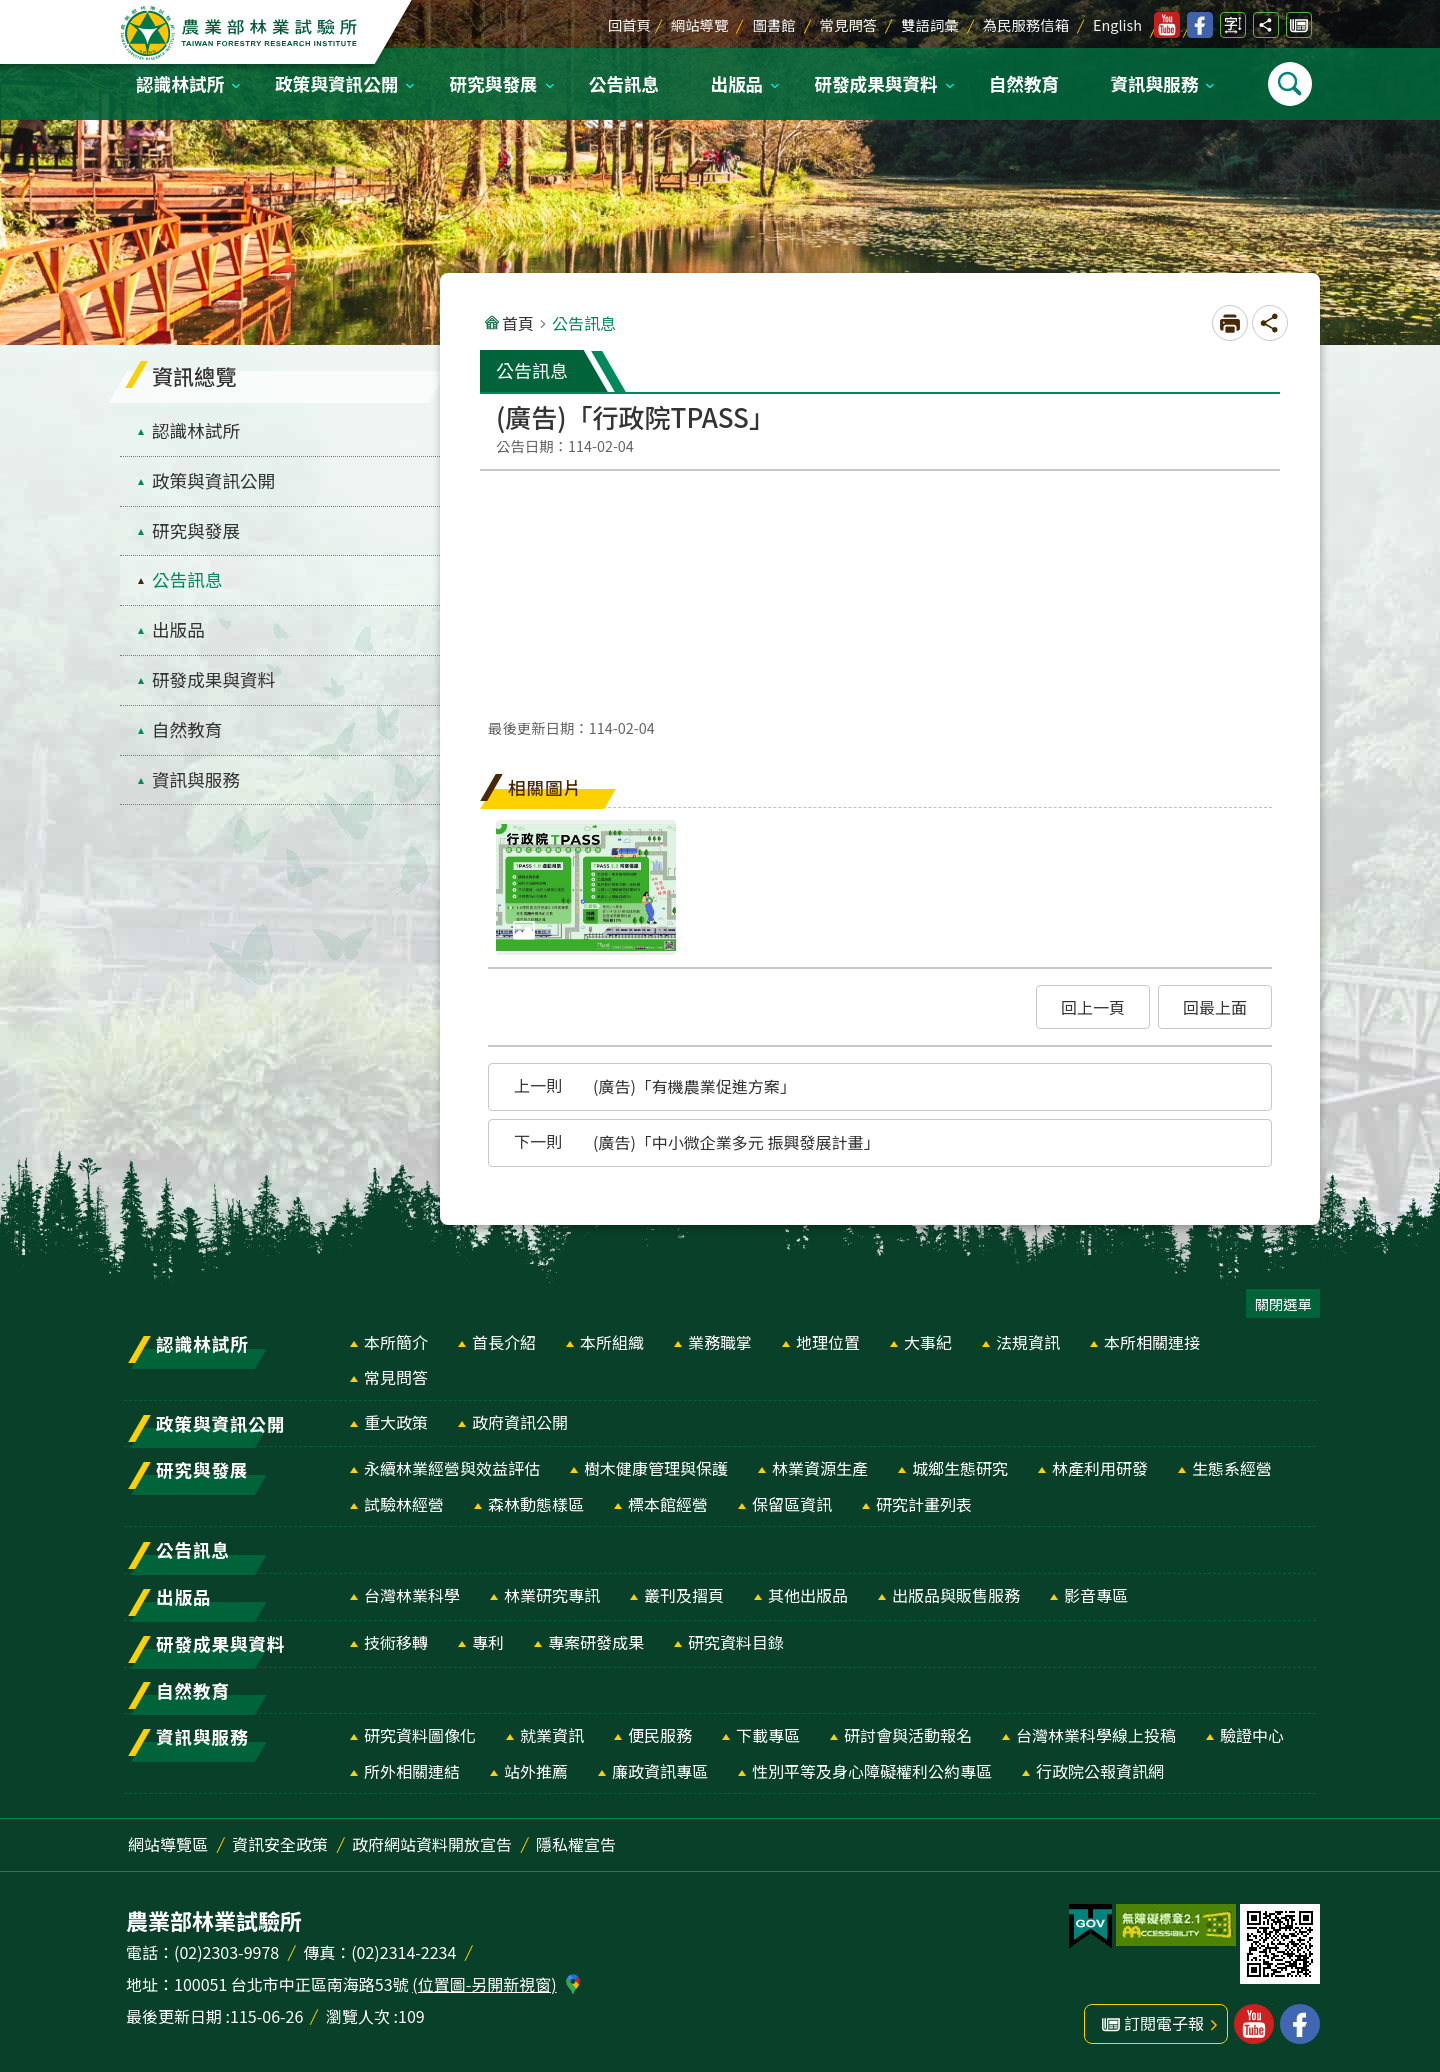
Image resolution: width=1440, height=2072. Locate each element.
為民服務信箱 (1026, 24)
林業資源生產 (820, 1468)
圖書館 (773, 24)
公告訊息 (624, 83)
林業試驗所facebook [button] (1300, 2024)
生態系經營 (1232, 1468)
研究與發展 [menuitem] (196, 530)
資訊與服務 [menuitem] (196, 779)
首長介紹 (504, 1342)
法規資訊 (1028, 1342)
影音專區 (1096, 1595)
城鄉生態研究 (960, 1468)
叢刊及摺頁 (684, 1595)
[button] (1093, 1007)
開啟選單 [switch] (1290, 84)
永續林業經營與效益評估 (452, 1468)
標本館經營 (668, 1504)
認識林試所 (180, 83)
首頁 (518, 323)
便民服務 (660, 1735)
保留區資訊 (792, 1504)
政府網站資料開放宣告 (432, 1844)
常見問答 (849, 24)
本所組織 (612, 1342)
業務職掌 (720, 1342)
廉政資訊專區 (660, 1771)
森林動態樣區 (536, 1504)
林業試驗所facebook (1200, 25)
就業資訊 (552, 1735)
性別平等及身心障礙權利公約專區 (872, 1771)
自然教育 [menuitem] (187, 729)
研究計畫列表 (924, 1504)
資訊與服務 (1154, 83)
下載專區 (768, 1735)
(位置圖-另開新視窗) (484, 1984)
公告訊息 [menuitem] (187, 579)
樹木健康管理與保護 (656, 1468)
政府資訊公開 (520, 1422)
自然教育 (1024, 83)
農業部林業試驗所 (241, 33)
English (1117, 24)
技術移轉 (396, 1642)
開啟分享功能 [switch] (1266, 25)
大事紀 (928, 1342)
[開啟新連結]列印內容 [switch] (1230, 323)
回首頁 (629, 24)
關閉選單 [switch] (1283, 1303)
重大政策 (396, 1422)
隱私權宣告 (576, 1844)
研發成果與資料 (875, 83)
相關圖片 (545, 787)
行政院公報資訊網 (1100, 1771)
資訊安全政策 (280, 1844)
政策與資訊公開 (336, 83)
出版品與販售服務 (956, 1595)
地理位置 (828, 1342)
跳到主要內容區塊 (10, 10)
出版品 (736, 83)
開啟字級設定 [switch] (1233, 25)
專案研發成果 (596, 1642)
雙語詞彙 (930, 24)
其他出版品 (808, 1595)
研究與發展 (494, 83)
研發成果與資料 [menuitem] (213, 679)
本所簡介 (396, 1342)
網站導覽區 (168, 1844)
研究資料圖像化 (420, 1735)
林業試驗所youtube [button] (1254, 2024)
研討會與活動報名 (908, 1735)
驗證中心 (1252, 1735)
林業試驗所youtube (1167, 25)
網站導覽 (700, 24)
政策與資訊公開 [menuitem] (213, 480)
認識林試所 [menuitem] (196, 430)
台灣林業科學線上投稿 (1096, 1735)
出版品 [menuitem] (178, 629)
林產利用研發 (1100, 1468)
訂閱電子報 (1299, 25)
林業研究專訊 (552, 1595)
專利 (488, 1642)
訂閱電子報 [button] (1164, 2023)
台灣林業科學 (412, 1595)
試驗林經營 (404, 1504)
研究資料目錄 (736, 1642)
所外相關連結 (412, 1771)
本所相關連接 (1152, 1342)
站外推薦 (536, 1771)
